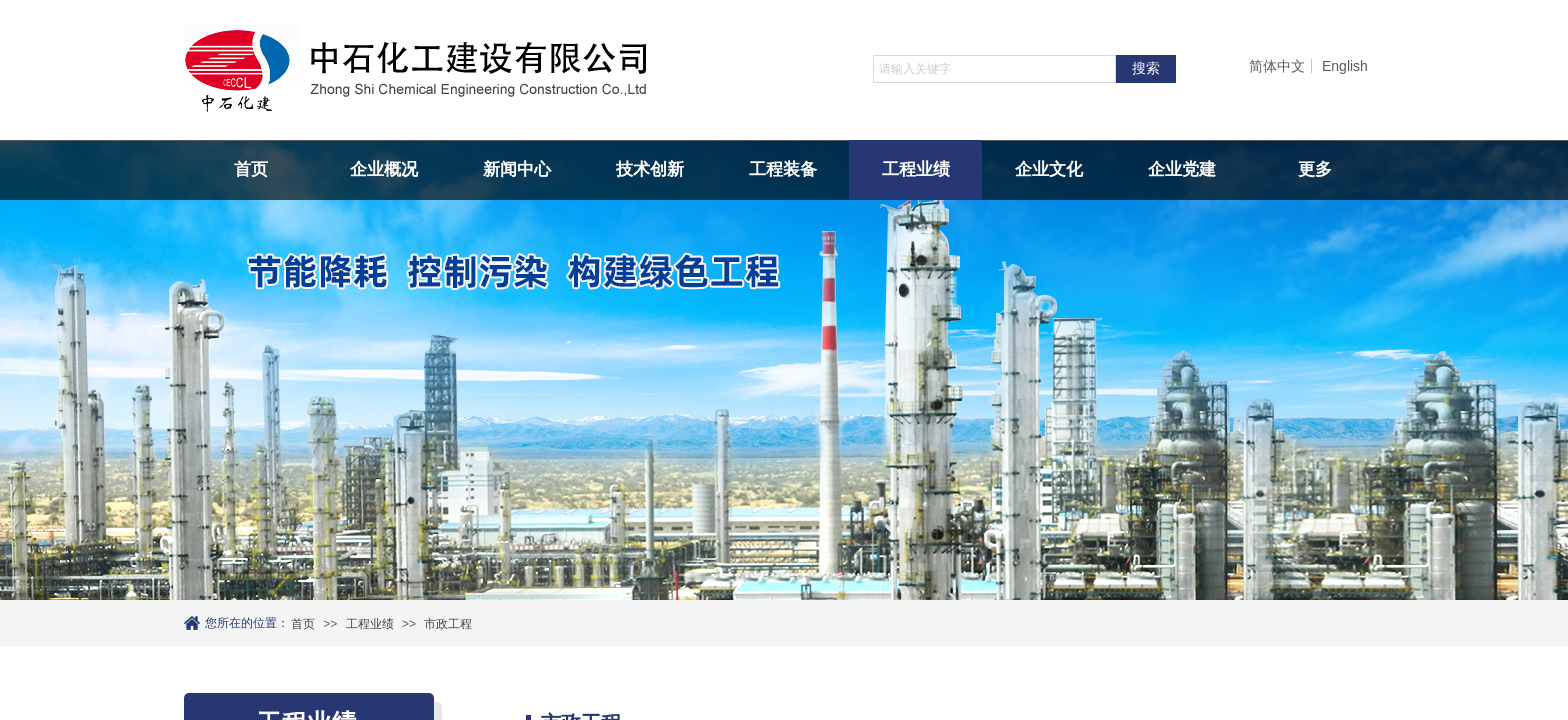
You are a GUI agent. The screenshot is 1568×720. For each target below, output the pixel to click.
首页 (251, 169)
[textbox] (994, 69)
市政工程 (448, 624)
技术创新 (650, 169)
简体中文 (1277, 66)
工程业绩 (916, 169)
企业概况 (384, 169)
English (1345, 66)
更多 (1315, 169)
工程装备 (783, 169)
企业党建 (1182, 169)
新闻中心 (517, 169)
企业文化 (1049, 169)
